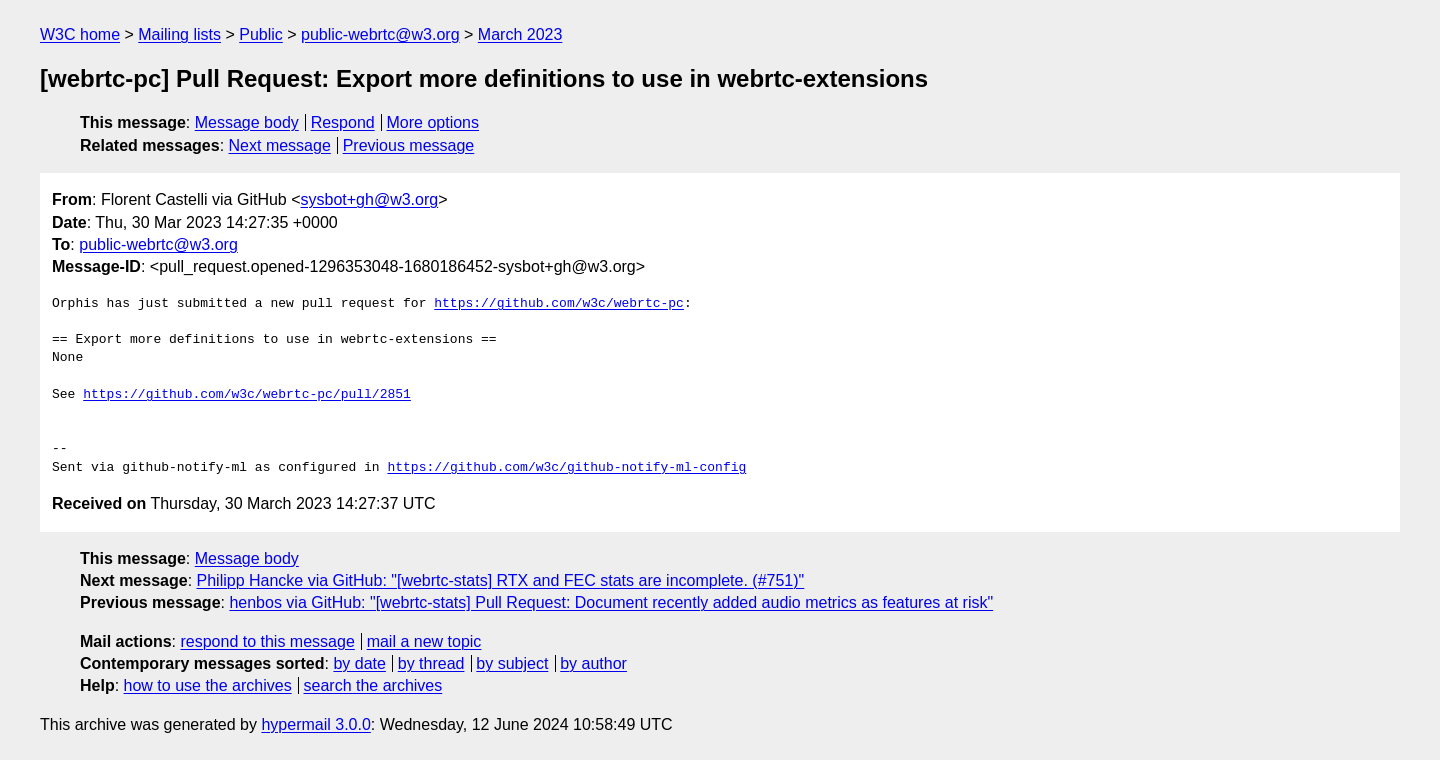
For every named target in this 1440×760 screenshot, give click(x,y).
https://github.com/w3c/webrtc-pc (559, 304)
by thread (431, 663)
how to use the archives (208, 685)
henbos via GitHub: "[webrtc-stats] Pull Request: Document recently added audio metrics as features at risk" (611, 602)
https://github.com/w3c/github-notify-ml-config (566, 468)
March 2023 (520, 34)
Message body (247, 122)
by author (593, 663)
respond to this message (267, 641)
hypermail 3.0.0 (315, 724)
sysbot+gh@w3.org (370, 199)
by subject (512, 663)
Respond (343, 122)
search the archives (373, 685)
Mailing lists (179, 34)
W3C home (80, 34)
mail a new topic (424, 641)
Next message (280, 145)
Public (261, 34)
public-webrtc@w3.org (380, 34)
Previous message (409, 145)
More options (433, 122)
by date (359, 663)
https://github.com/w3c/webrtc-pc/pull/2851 (247, 395)
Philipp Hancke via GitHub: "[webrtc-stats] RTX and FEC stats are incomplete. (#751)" (501, 580)
